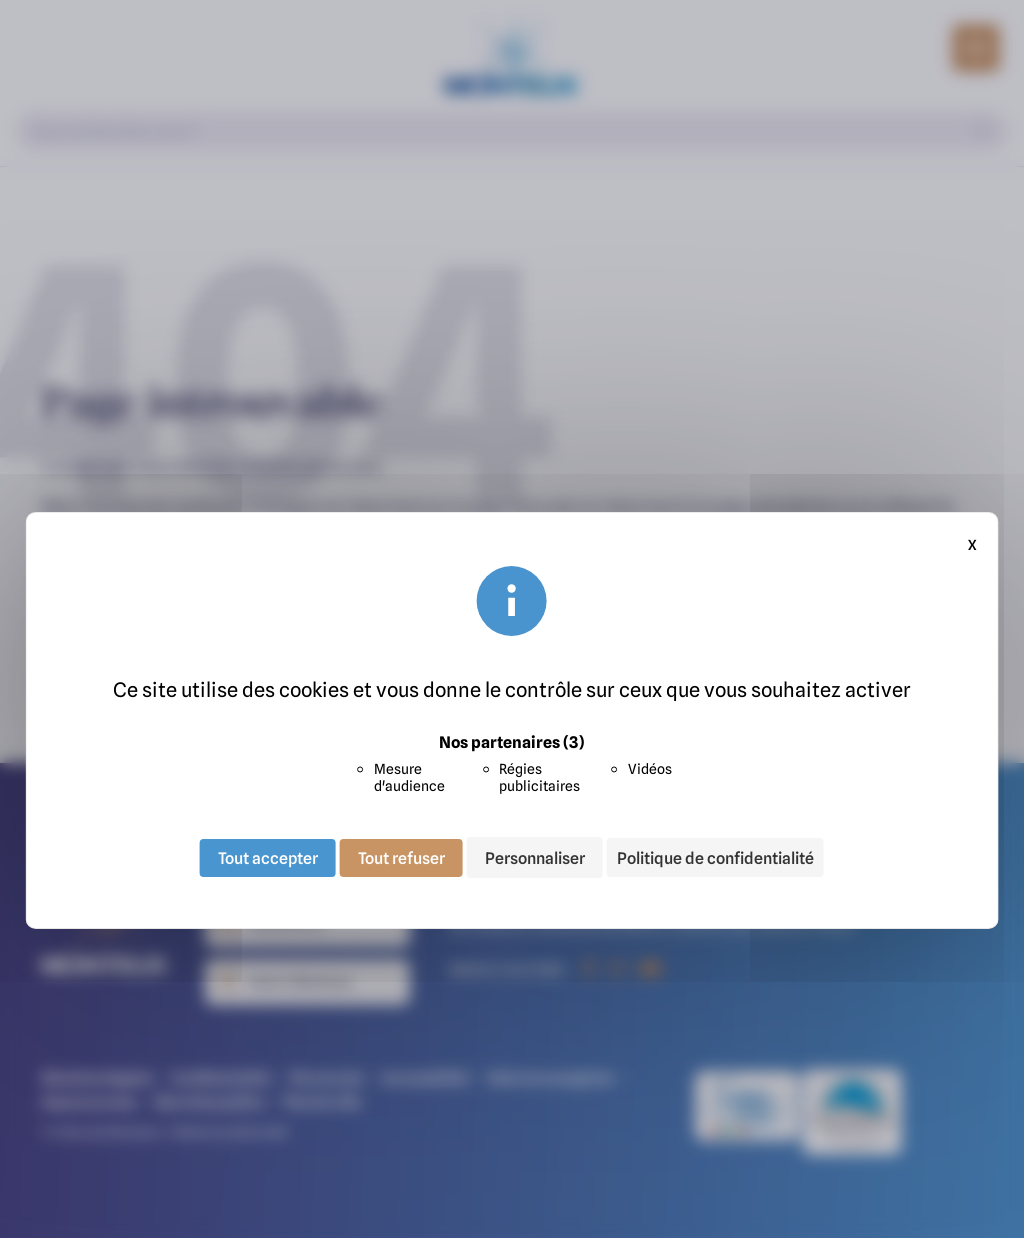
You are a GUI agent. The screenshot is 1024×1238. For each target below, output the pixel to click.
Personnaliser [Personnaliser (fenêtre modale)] (535, 857)
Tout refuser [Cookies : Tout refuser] (401, 857)
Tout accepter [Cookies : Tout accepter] (268, 857)
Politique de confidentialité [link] (715, 858)
